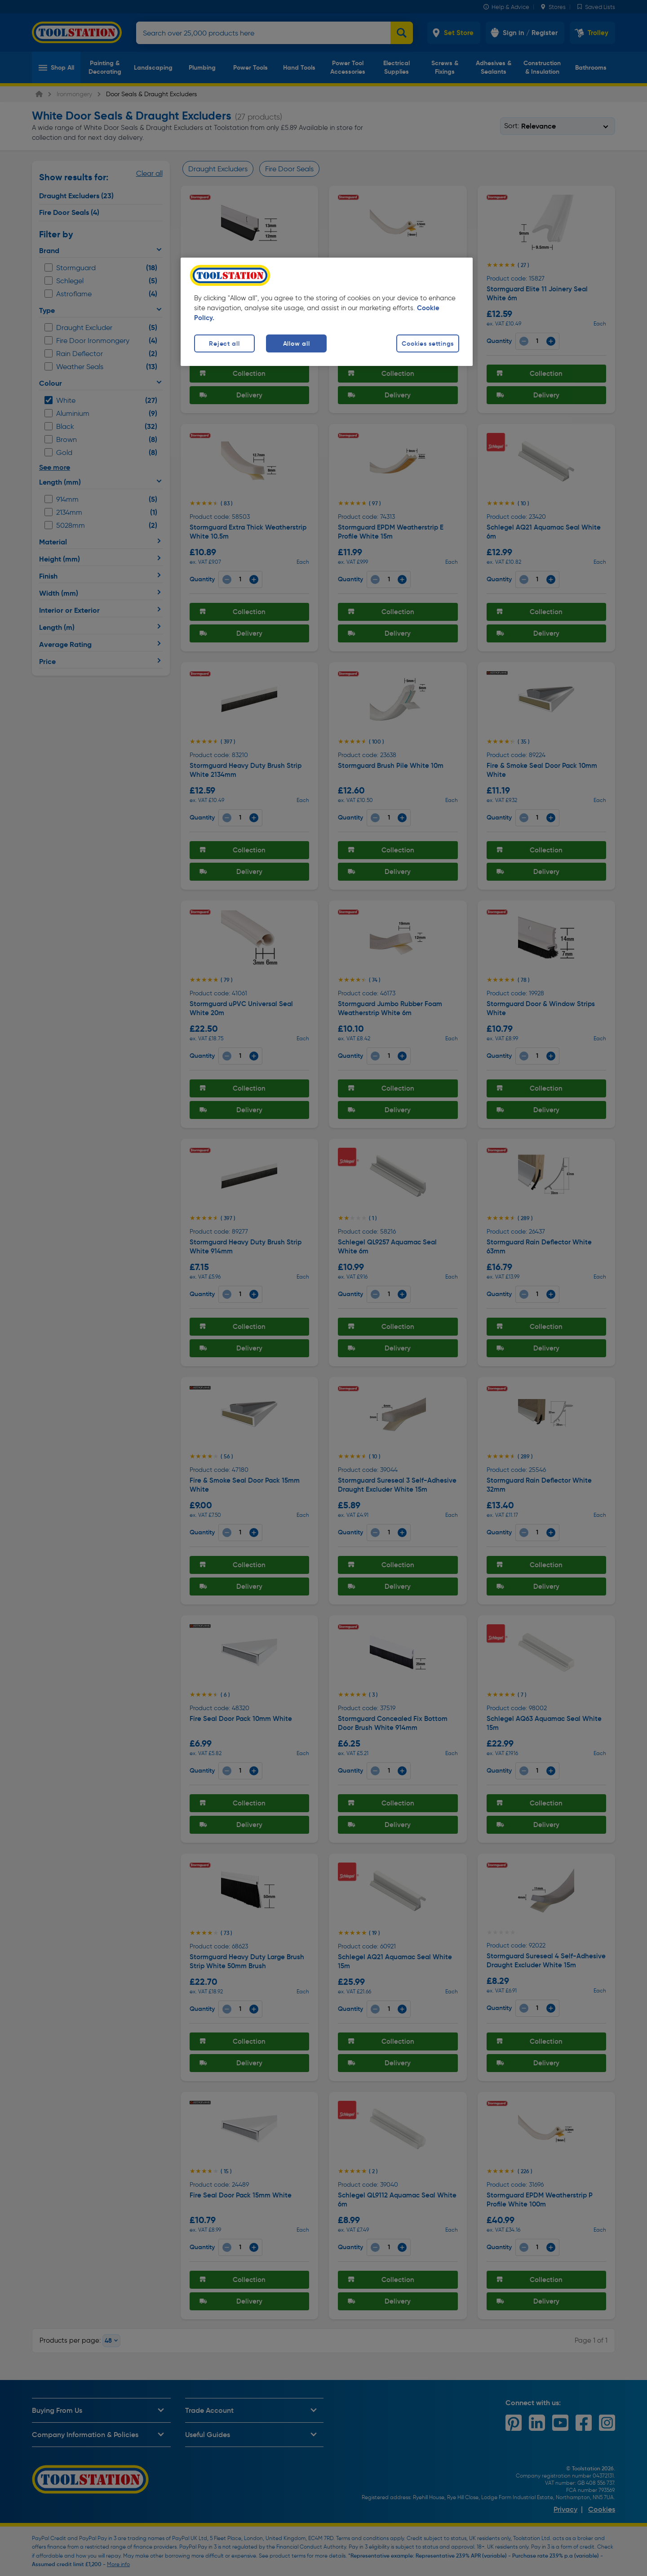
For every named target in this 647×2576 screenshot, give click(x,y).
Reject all (224, 343)
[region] (327, 312)
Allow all (296, 343)
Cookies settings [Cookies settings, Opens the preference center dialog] (428, 343)
